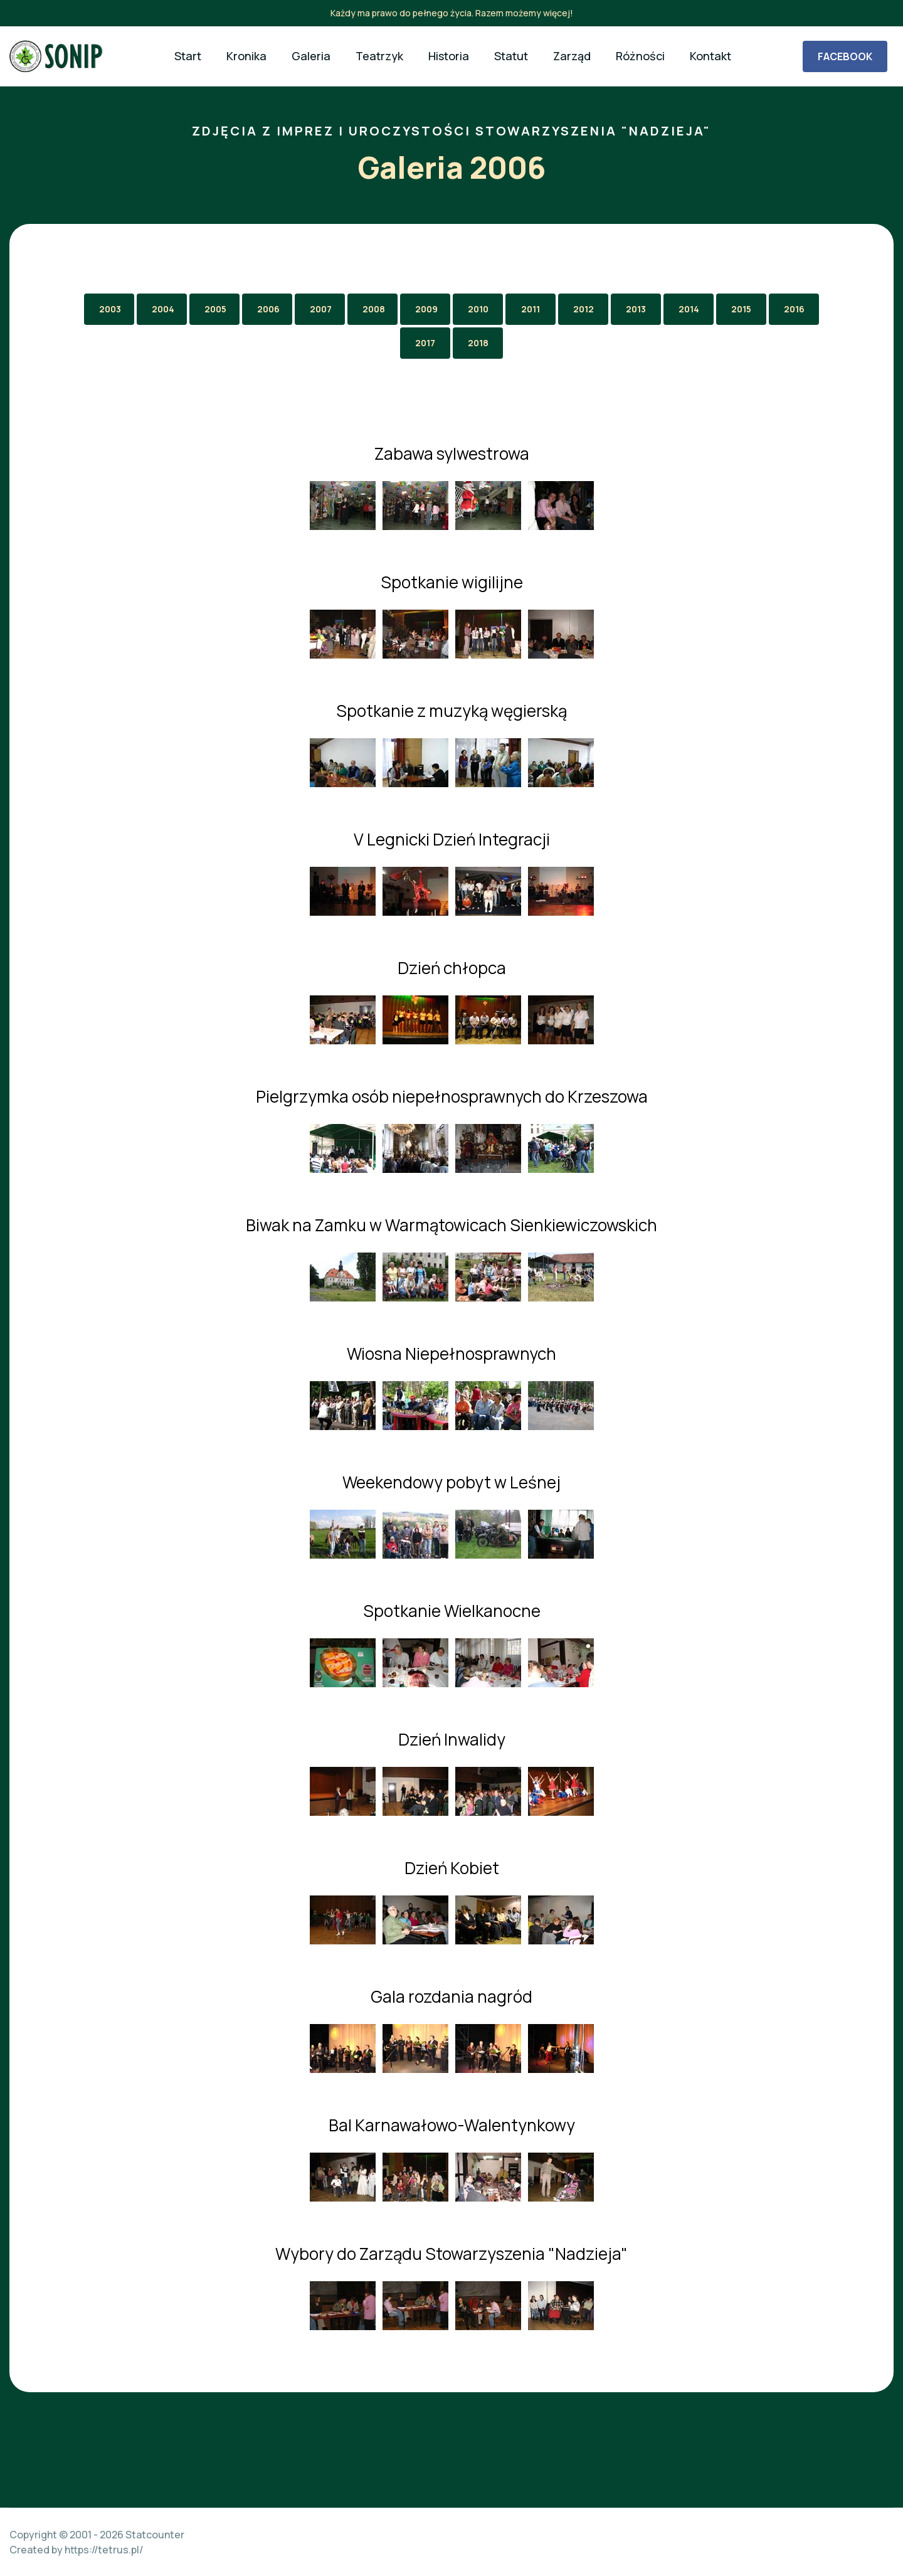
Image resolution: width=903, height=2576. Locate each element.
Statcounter (154, 2535)
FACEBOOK (845, 56)
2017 (425, 343)
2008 (373, 309)
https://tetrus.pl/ (104, 2550)
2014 (689, 309)
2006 (268, 309)
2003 (110, 309)
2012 (583, 309)
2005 (215, 309)
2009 (426, 309)
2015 (741, 309)
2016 (794, 309)
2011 (530, 309)
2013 (636, 309)
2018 (478, 343)
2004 (163, 309)
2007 (321, 309)
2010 (478, 309)
